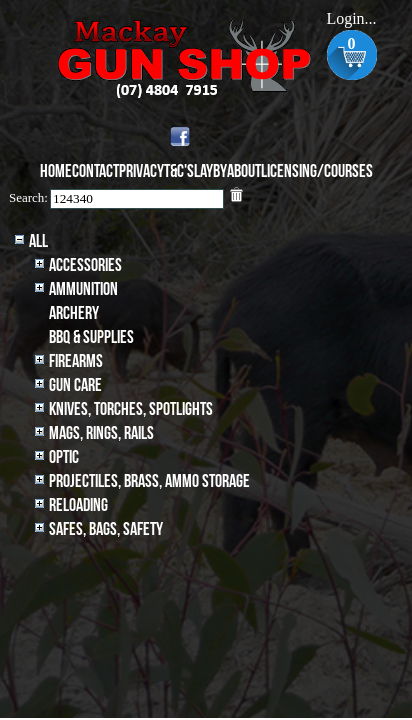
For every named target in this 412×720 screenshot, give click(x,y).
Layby (210, 171)
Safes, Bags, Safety (106, 529)
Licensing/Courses (317, 171)
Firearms (76, 361)
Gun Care (75, 385)
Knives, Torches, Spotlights (131, 409)
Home (56, 171)
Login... (351, 18)
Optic (64, 457)
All (38, 241)
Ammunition (83, 289)
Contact (95, 171)
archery (74, 313)
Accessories (85, 265)
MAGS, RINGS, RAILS (101, 433)
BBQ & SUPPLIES (91, 337)
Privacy (141, 171)
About (244, 171)
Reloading (78, 505)
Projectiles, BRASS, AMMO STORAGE (149, 481)
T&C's (179, 171)
